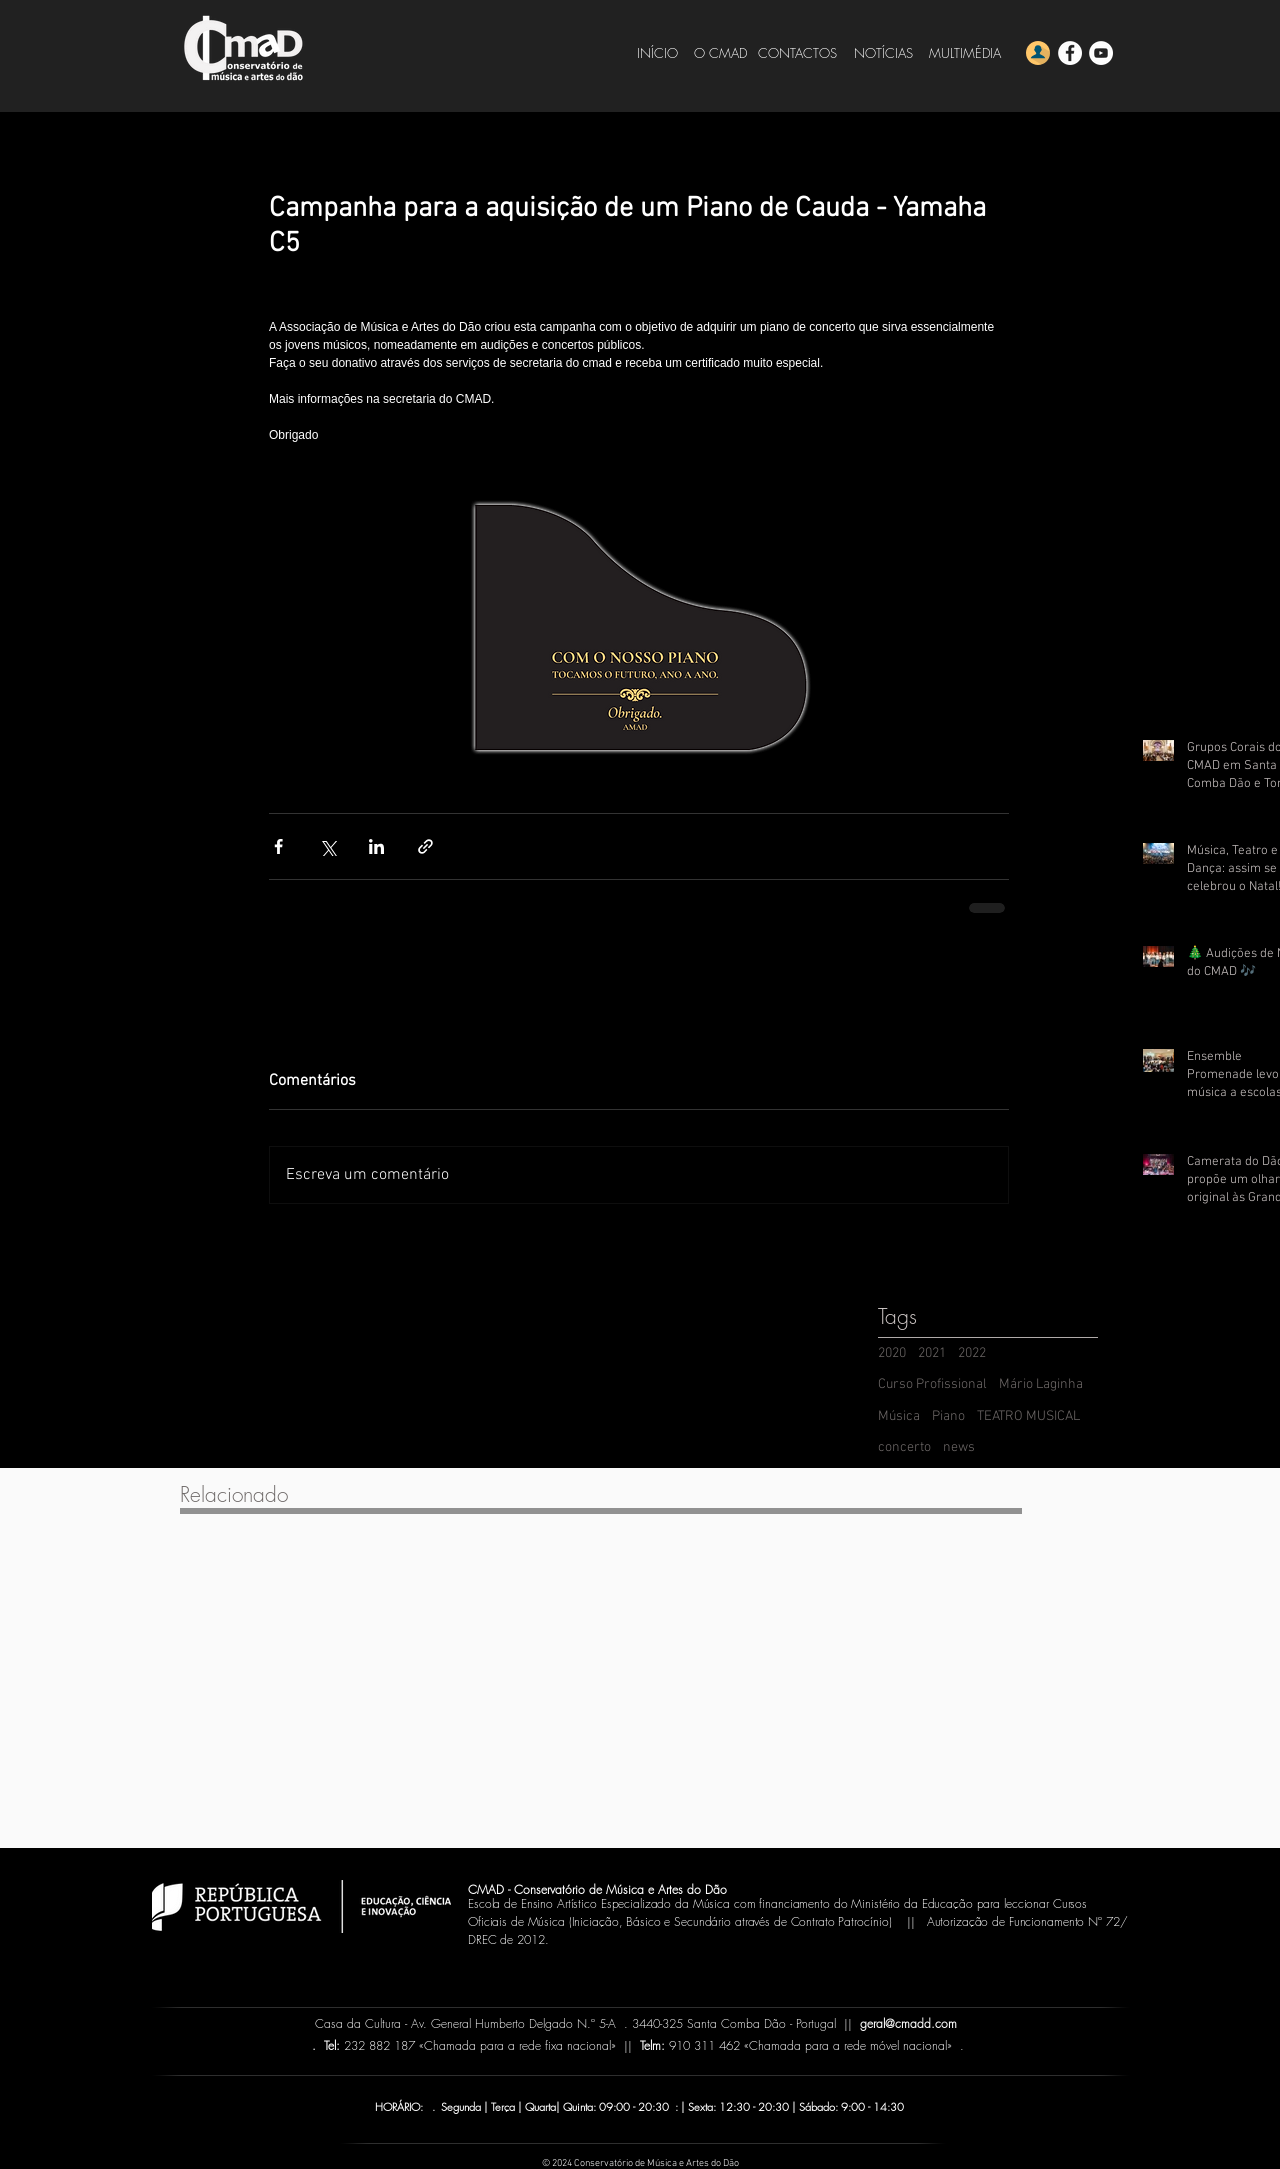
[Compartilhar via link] (425, 846)
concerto (904, 1447)
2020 (892, 1353)
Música (899, 1416)
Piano (948, 1416)
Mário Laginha (1041, 1384)
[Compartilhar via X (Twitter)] (327, 846)
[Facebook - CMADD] (1070, 53)
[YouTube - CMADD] (1101, 53)
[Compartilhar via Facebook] (278, 846)
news (959, 1447)
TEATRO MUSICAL (1028, 1416)
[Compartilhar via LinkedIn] (376, 846)
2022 (972, 1353)
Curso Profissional (932, 1384)
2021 (932, 1353)
